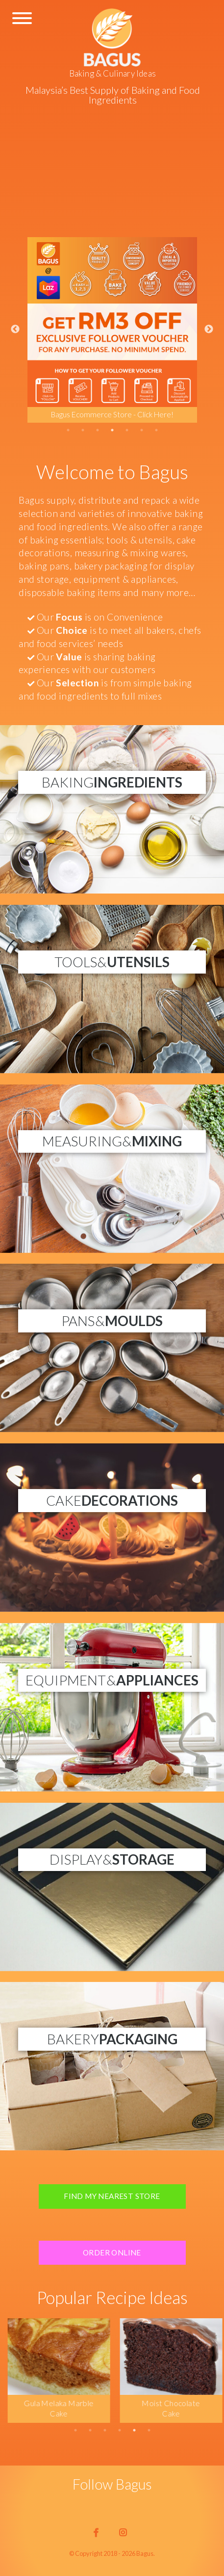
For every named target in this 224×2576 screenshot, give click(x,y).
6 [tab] (142, 430)
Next (209, 329)
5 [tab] (127, 430)
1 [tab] (68, 430)
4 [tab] (112, 430)
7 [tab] (156, 430)
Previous (15, 329)
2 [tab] (83, 430)
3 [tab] (97, 430)
